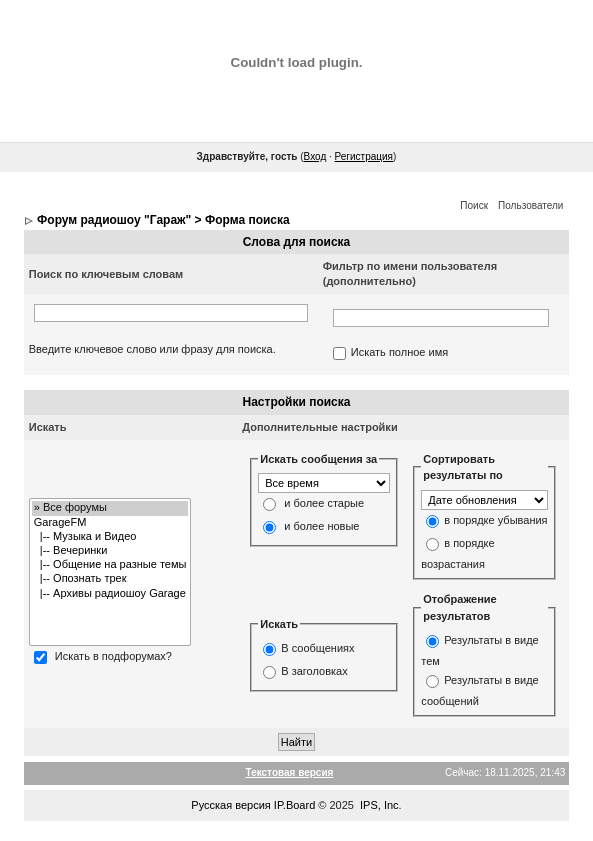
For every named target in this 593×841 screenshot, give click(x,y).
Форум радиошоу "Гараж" (114, 220)
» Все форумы (110, 508)
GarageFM (110, 523)
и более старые (324, 504)
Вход (315, 156)
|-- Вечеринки (110, 551)
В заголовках (314, 672)
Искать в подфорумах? (113, 657)
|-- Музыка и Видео (110, 537)
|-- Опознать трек (110, 579)
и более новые (321, 527)
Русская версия (230, 805)
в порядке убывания (495, 520)
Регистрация (364, 156)
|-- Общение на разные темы (110, 565)
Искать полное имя (399, 353)
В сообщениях (317, 649)
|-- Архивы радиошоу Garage (110, 594)
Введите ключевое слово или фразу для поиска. (152, 349)
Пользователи (530, 205)
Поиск (474, 205)
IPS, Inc (379, 805)
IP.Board (294, 805)
